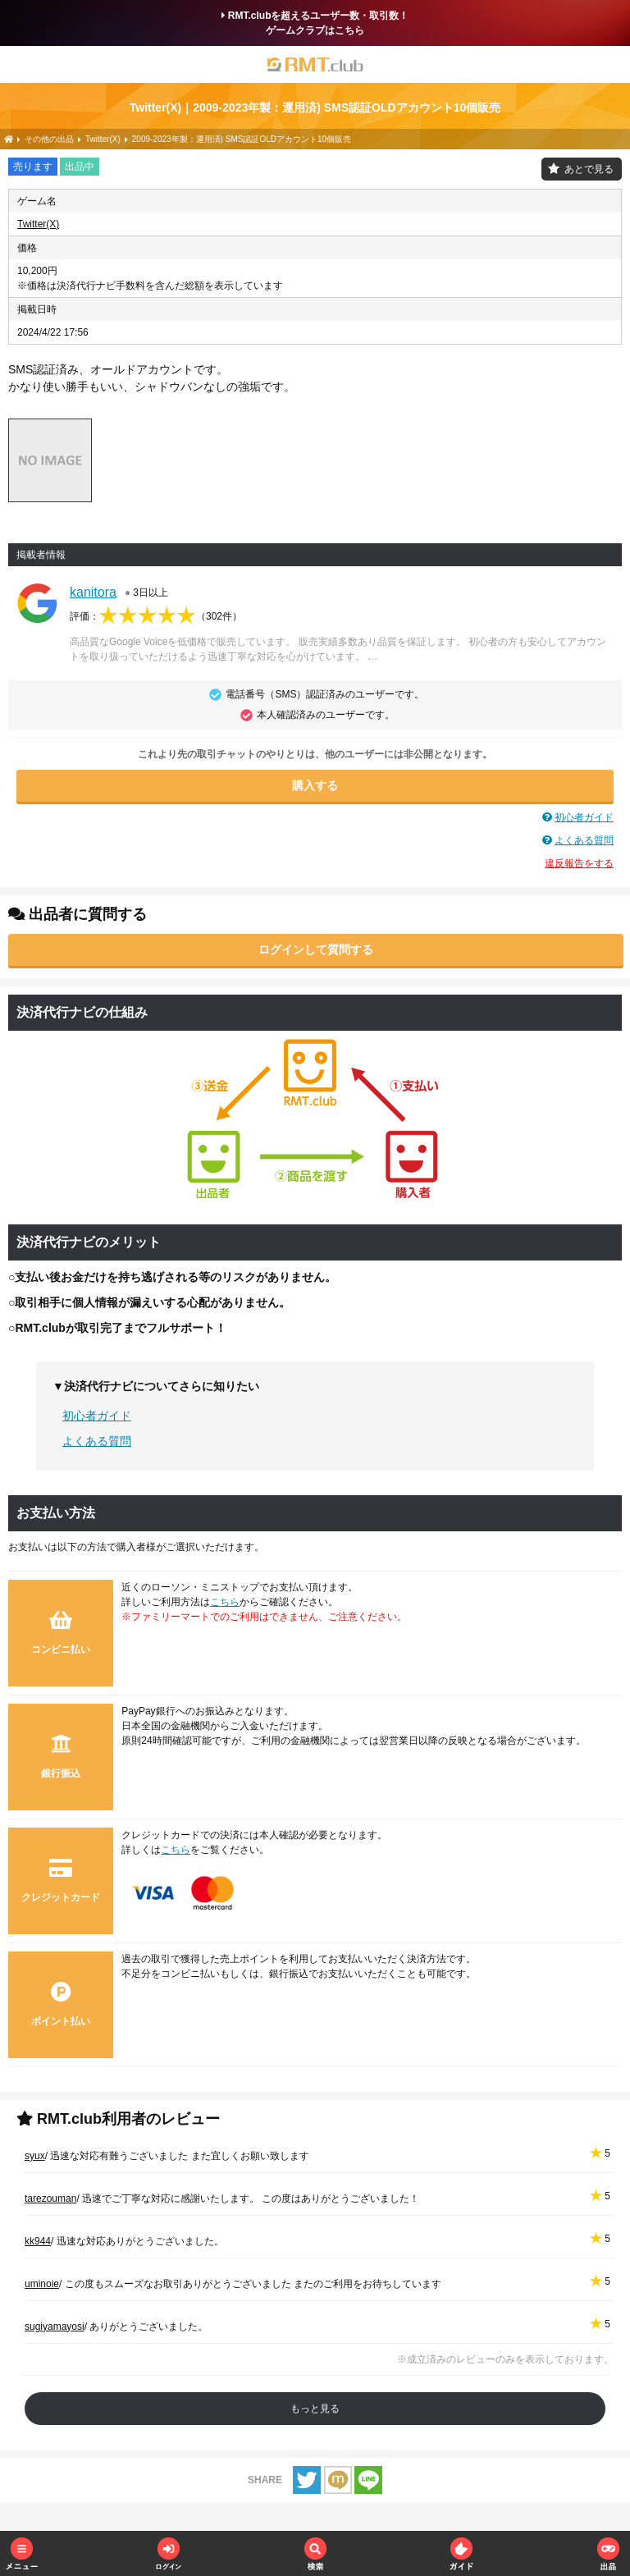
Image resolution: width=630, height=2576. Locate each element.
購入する (315, 785)
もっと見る (315, 2408)
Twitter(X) (38, 224)
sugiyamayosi (54, 2326)
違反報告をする (579, 863)
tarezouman (50, 2198)
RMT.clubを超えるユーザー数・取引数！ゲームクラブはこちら (315, 23)
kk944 (38, 2241)
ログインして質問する (315, 949)
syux (35, 2156)
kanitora (93, 592)
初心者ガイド (584, 817)
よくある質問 (584, 840)
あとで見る (589, 169)
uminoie (42, 2284)
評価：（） (156, 616)
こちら (225, 1602)
